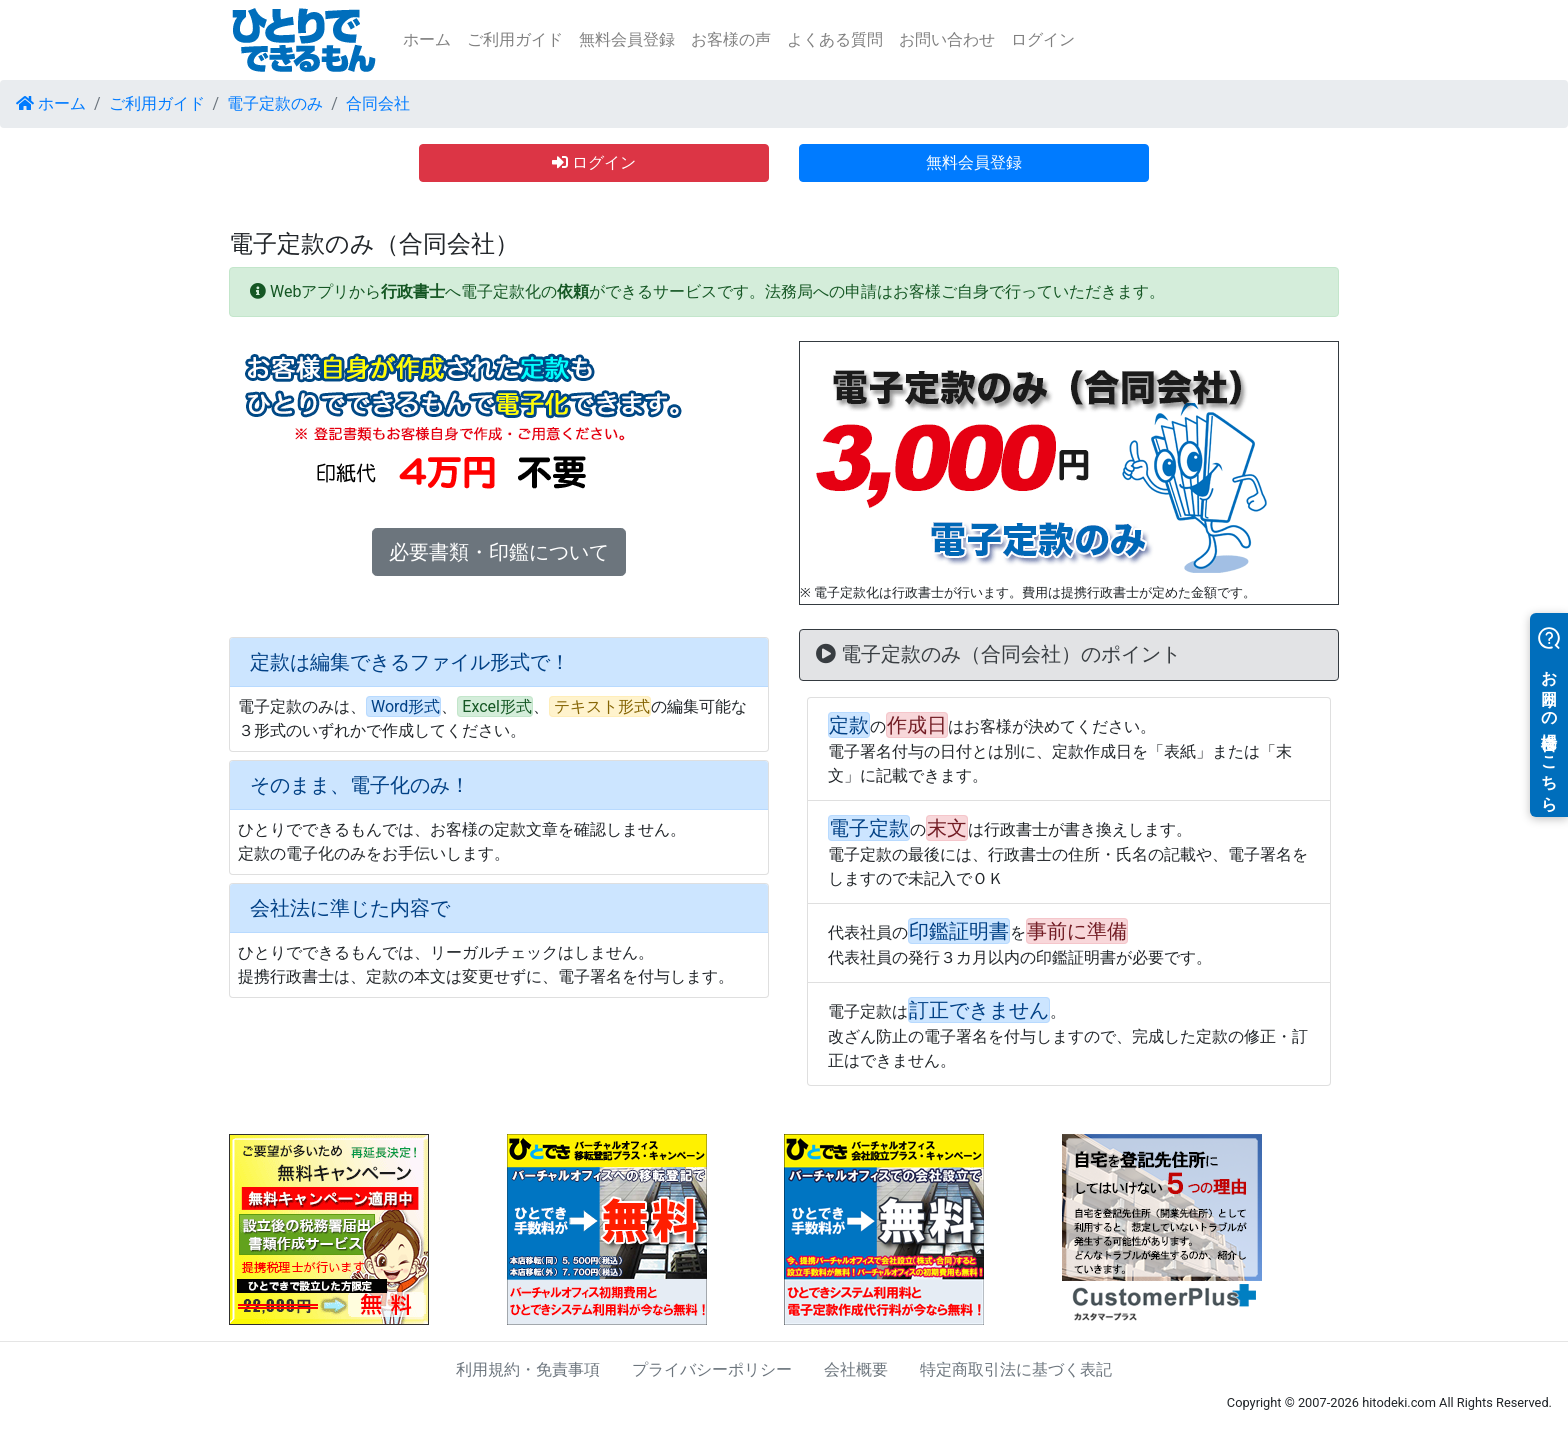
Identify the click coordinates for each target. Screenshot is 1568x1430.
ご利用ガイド (515, 39)
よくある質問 (835, 39)
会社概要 (856, 1369)
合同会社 (378, 103)
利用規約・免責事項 (528, 1369)
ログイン (1043, 39)
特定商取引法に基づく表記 (1016, 1369)
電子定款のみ (275, 103)
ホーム (427, 39)
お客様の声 (731, 39)
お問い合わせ (947, 39)
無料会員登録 (627, 39)
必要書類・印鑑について (499, 552)
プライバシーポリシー (712, 1369)
